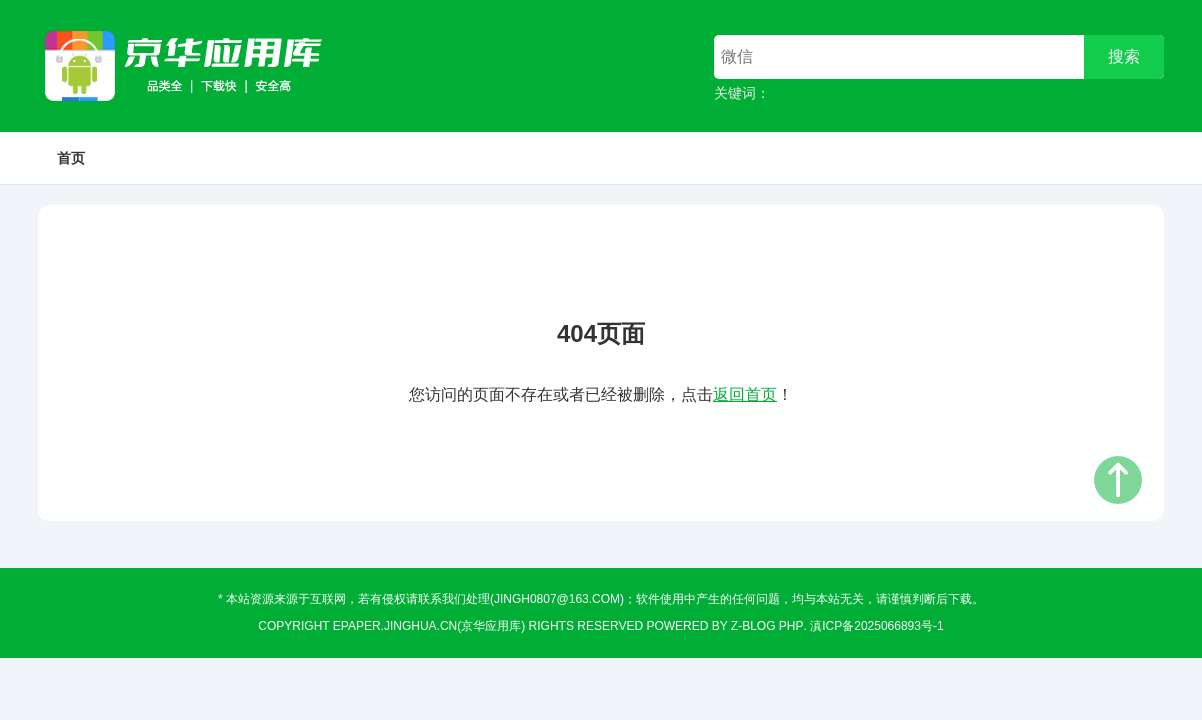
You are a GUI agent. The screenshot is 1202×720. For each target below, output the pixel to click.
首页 (71, 158)
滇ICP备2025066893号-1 (876, 626)
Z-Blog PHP (767, 626)
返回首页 (745, 394)
